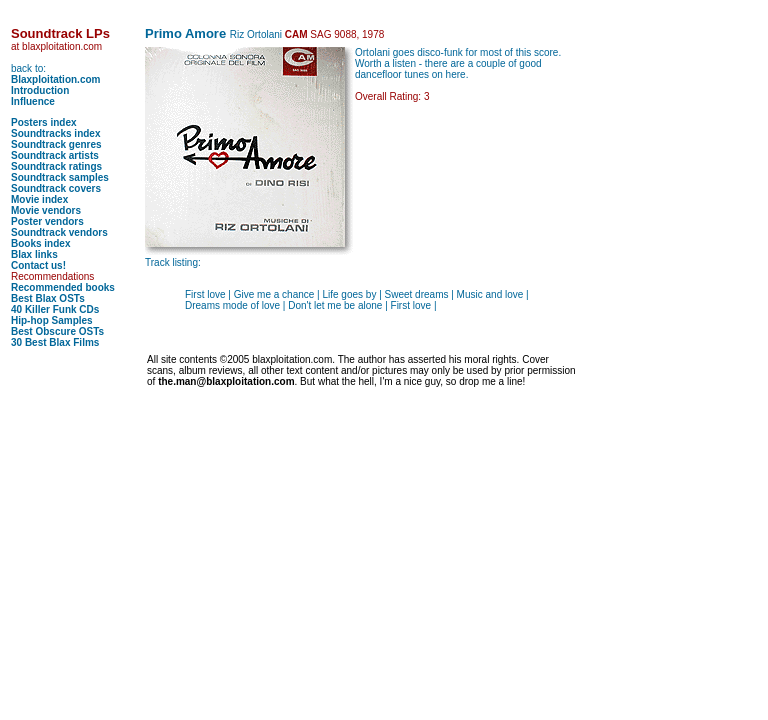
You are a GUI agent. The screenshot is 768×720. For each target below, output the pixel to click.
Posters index (44, 122)
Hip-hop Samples (52, 320)
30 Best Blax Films (55, 342)
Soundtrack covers (56, 188)
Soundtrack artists (55, 155)
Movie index (39, 199)
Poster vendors (47, 221)
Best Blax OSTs (48, 298)
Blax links (34, 254)
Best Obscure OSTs (57, 331)
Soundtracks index (55, 133)
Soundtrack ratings (56, 166)
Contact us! (38, 265)
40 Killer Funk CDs (55, 309)
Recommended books (63, 287)
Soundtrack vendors (59, 232)
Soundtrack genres (56, 144)
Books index (40, 243)
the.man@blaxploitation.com (226, 381)
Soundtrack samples (60, 177)
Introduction (40, 90)
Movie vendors (46, 210)
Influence (33, 101)
